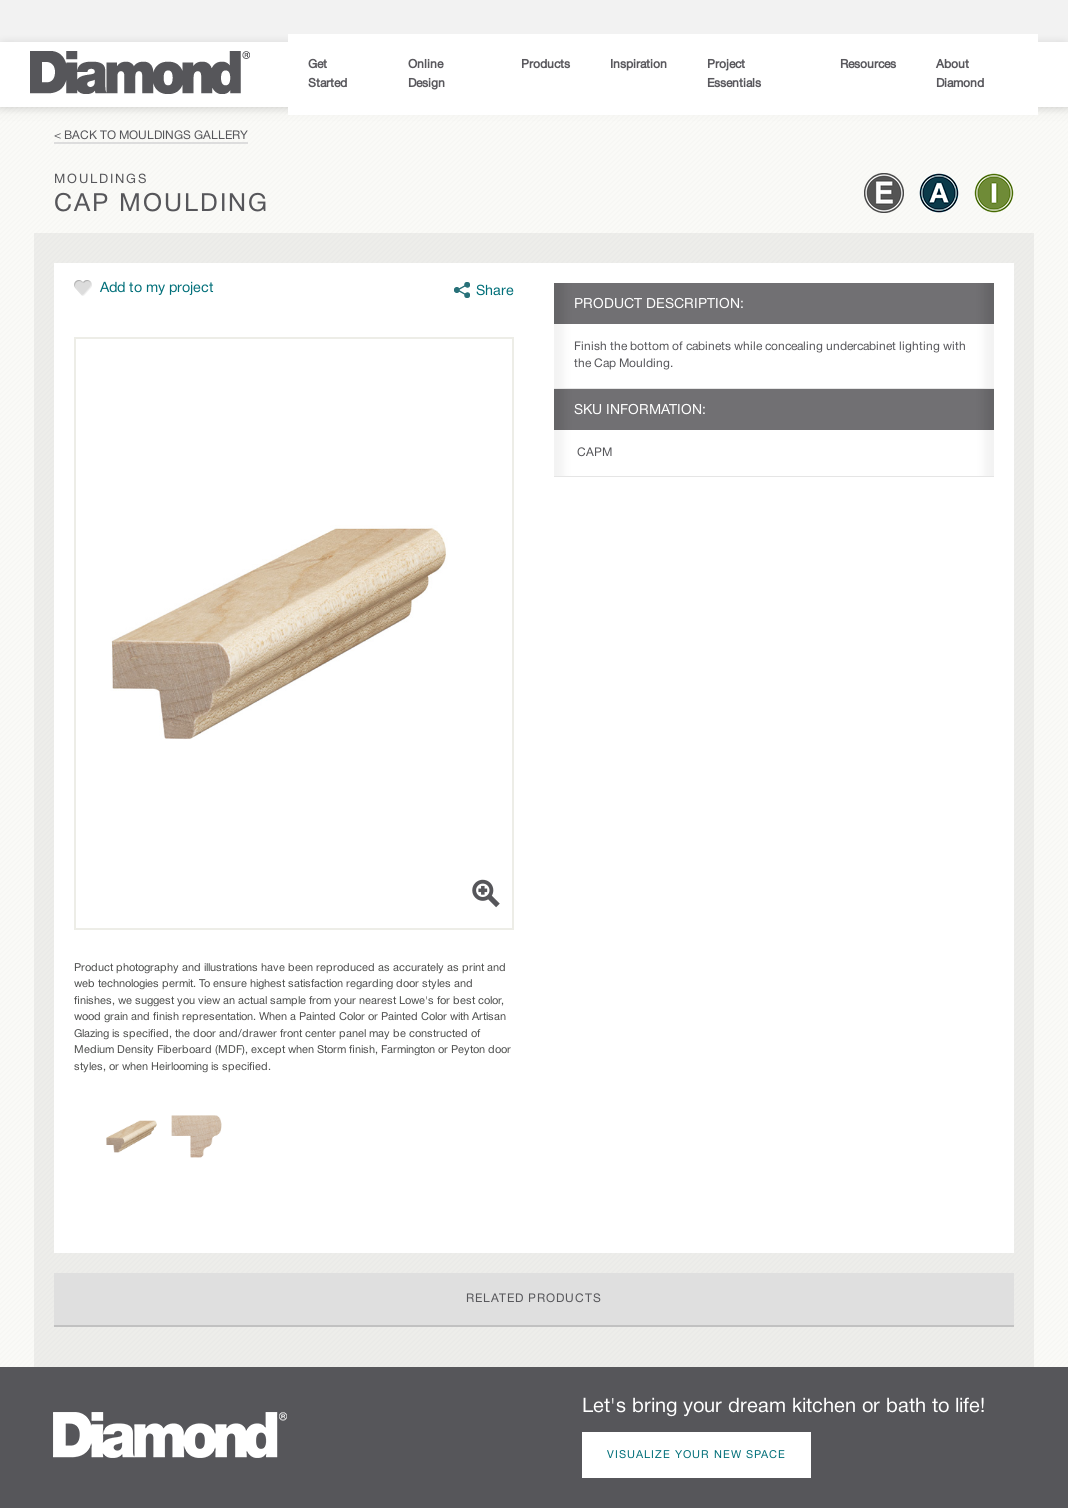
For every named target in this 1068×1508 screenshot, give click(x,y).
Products (545, 64)
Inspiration (638, 64)
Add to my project (157, 288)
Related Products (534, 1298)
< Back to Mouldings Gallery (151, 135)
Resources (868, 64)
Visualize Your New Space (696, 1455)
